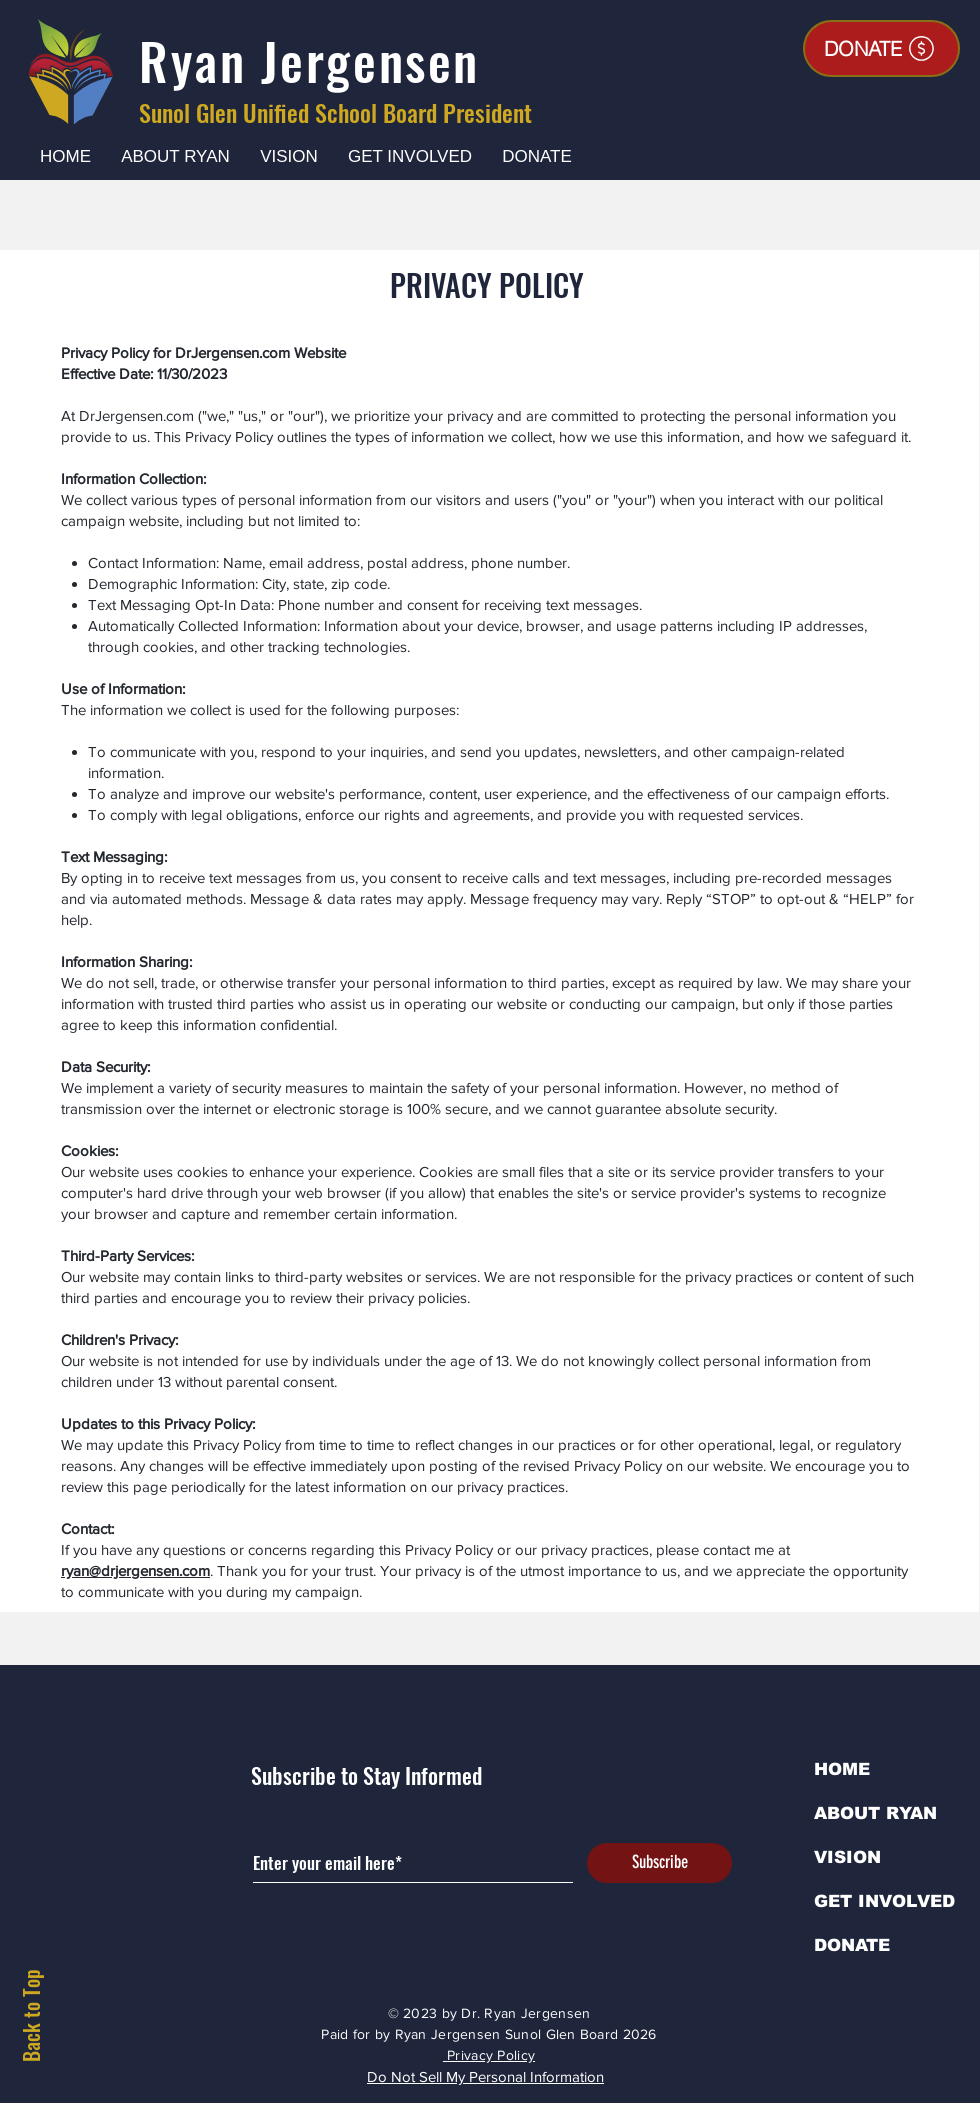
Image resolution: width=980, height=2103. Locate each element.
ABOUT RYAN (875, 1813)
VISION (847, 1857)
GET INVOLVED (884, 1901)
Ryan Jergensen (309, 60)
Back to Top (31, 2015)
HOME (842, 1769)
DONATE (852, 1945)
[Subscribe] (659, 1863)
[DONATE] (881, 48)
